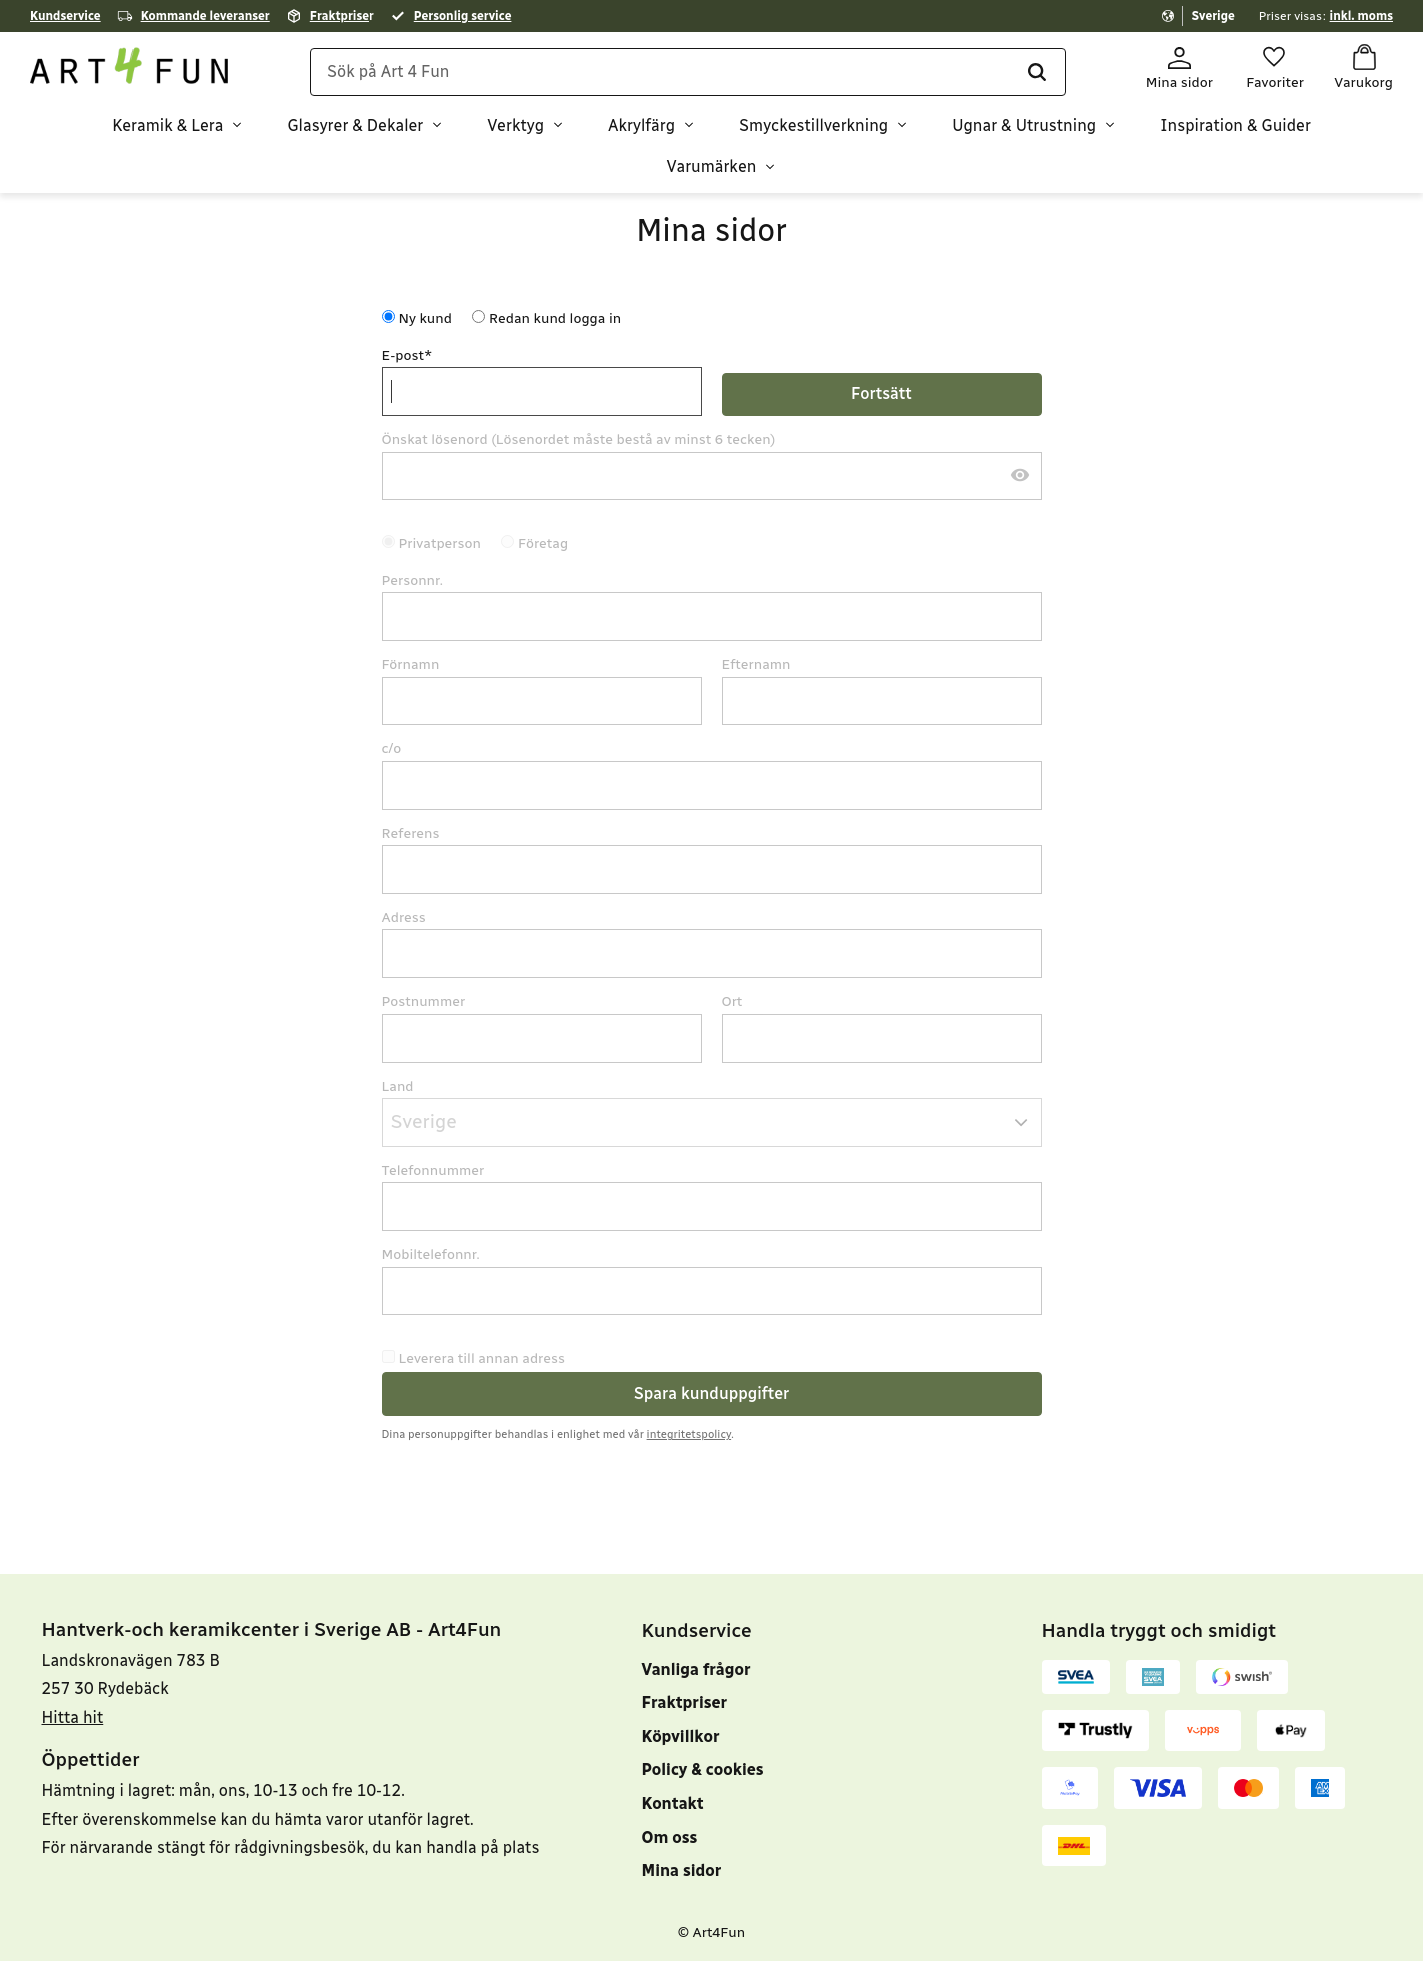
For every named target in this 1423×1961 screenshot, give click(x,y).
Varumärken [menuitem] (712, 166)
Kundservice (65, 16)
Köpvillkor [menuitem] (681, 1736)
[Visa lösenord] (1020, 476)
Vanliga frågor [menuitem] (696, 1669)
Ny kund (425, 318)
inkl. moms (1361, 16)
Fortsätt (881, 393)
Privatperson (440, 543)
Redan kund (555, 318)
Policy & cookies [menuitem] (703, 1769)
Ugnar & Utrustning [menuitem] (1024, 125)
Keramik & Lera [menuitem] (167, 125)
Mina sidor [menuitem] (682, 1870)
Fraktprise (339, 16)
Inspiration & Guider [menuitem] (1235, 125)
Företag (543, 543)
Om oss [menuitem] (670, 1837)
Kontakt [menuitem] (673, 1803)
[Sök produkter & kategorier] (688, 72)
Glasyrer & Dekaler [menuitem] (355, 125)
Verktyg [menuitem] (515, 125)
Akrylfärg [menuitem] (641, 125)
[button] (1274, 68)
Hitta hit (73, 1717)
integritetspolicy (689, 1434)
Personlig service (463, 16)
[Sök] (1036, 72)
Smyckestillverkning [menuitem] (813, 125)
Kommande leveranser (205, 16)
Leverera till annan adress (482, 1358)
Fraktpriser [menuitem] (685, 1702)
